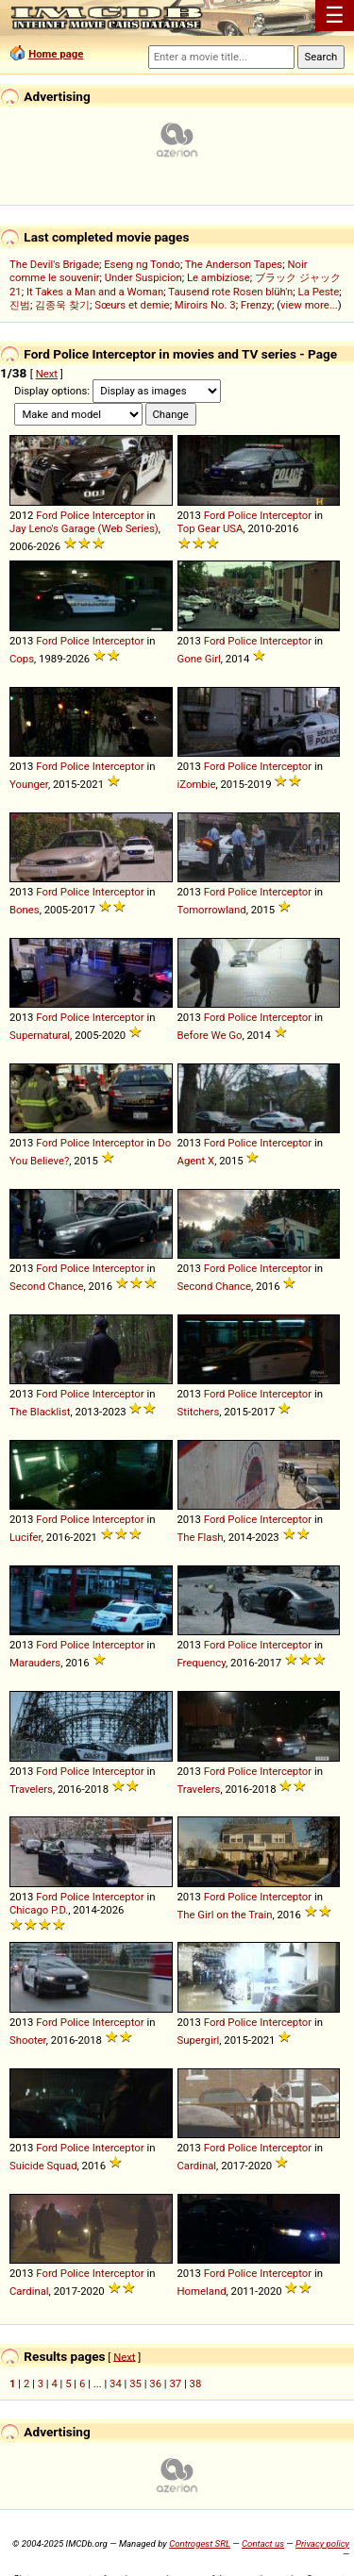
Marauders (34, 1662)
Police (75, 515)
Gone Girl (199, 658)
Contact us (263, 2543)
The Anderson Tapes (233, 264)
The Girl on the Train (225, 1914)
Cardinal (197, 2165)
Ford (47, 515)
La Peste (319, 291)
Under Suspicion (143, 277)
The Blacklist (40, 1411)
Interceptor (118, 515)
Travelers (31, 1789)
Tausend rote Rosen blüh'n (230, 291)
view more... (309, 304)
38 (196, 2383)
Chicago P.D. (38, 1909)
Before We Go (210, 1035)
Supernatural (39, 1035)
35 (135, 2383)
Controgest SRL (199, 2543)
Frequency (202, 1662)
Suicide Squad (43, 2165)
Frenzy (256, 304)
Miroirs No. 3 (205, 304)
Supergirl (198, 2040)
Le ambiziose (218, 277)
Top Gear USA (210, 528)
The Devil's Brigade (54, 264)
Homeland (202, 2291)
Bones (24, 909)
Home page (55, 53)
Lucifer (25, 1537)
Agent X (196, 1160)
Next (47, 373)
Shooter (27, 2040)
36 (155, 2383)
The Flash (200, 1537)
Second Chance (46, 1286)
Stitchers (198, 1411)
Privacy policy (322, 2543)
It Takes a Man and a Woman (94, 291)
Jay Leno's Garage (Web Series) (84, 528)
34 (116, 2383)
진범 (19, 304)
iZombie (196, 784)
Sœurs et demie (131, 304)
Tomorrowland (211, 909)
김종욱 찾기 (62, 304)
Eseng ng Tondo (142, 264)
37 (175, 2383)
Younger (28, 784)
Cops (21, 658)
